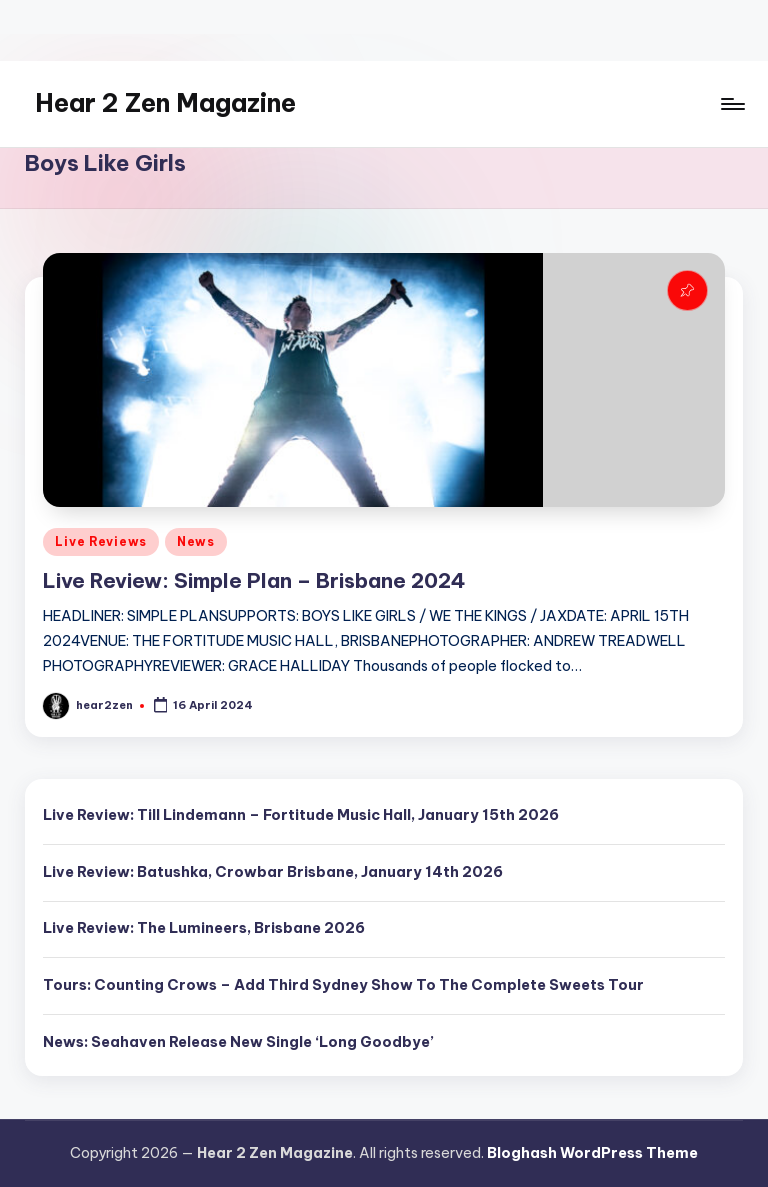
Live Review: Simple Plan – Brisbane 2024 (254, 580)
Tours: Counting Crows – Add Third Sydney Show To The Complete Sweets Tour (343, 985)
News (196, 541)
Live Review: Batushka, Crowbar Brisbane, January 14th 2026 (273, 872)
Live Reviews (101, 541)
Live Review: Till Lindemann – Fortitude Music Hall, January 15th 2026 (301, 815)
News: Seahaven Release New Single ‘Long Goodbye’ (238, 1042)
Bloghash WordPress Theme (592, 1153)
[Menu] (731, 104)
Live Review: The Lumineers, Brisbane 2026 (204, 928)
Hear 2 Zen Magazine (165, 103)
